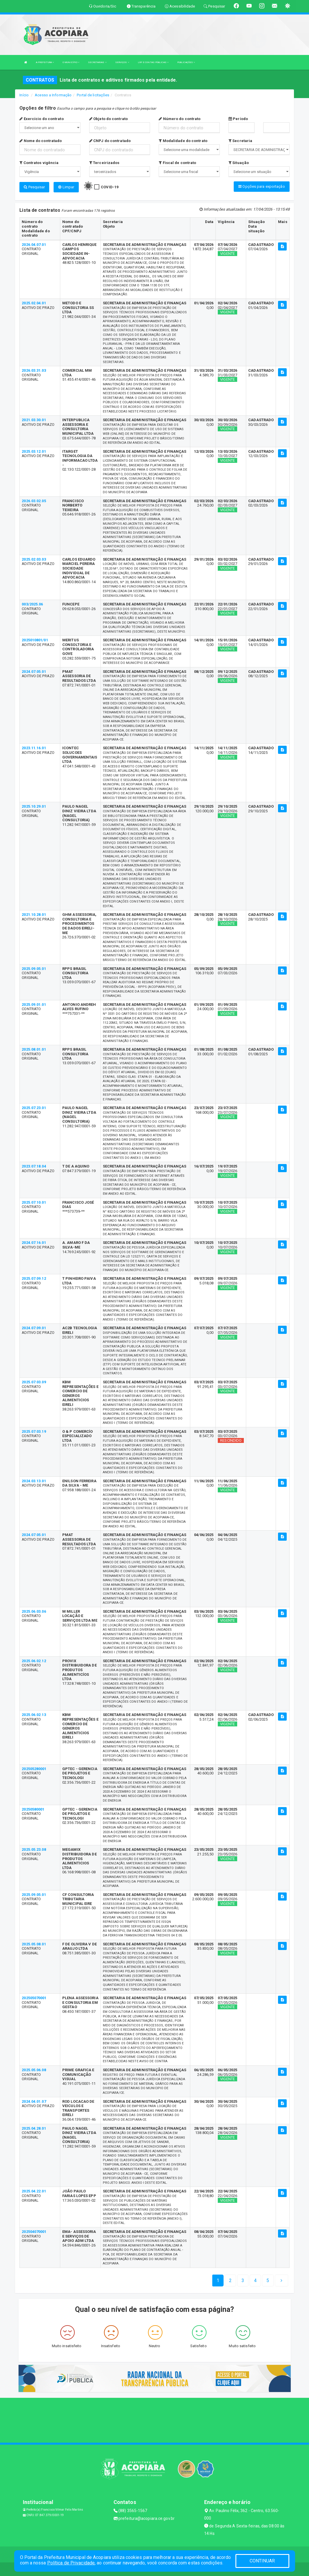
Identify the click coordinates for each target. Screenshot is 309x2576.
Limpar (66, 187)
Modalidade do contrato (183, 141)
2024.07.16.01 (34, 1242)
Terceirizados (104, 163)
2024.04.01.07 (34, 2100)
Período (238, 119)
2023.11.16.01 (34, 747)
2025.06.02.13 (34, 1714)
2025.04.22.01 (34, 2190)
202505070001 (34, 1997)
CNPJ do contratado (110, 141)
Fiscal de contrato (177, 163)
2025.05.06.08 (34, 2069)
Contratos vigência (38, 163)
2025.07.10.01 (34, 1201)
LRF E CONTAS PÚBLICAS (153, 62)
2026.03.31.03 (34, 369)
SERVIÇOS (122, 62)
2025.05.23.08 (34, 1848)
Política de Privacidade (71, 2563)
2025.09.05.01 (34, 968)
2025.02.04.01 (34, 302)
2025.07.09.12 (34, 1277)
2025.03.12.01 (34, 450)
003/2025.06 (32, 603)
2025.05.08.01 (34, 1943)
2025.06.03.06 (34, 1610)
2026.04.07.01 (34, 244)
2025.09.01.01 (34, 1003)
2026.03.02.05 (34, 500)
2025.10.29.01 (34, 805)
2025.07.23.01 (34, 1107)
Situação (238, 163)
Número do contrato (179, 119)
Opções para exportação (261, 186)
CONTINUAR (262, 2561)
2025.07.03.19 (34, 1430)
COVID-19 (109, 187)
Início (24, 95)
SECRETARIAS (97, 62)
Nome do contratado (40, 141)
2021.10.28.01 (34, 914)
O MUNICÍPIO (71, 62)
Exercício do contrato (41, 119)
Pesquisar (34, 187)
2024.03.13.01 (34, 1480)
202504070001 (34, 2231)
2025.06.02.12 (34, 1660)
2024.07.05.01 (34, 671)
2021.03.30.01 (34, 419)
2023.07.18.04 (34, 1165)
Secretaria (240, 141)
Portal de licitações (93, 95)
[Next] (267, 2280)
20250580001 (33, 1808)
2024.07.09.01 (34, 1327)
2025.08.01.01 (34, 1048)
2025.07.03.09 (34, 1381)
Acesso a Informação (53, 95)
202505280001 (34, 1768)
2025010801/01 (35, 639)
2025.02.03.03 (34, 558)
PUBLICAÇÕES (186, 62)
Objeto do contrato (108, 119)
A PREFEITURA (45, 62)
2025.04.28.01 (34, 2127)
